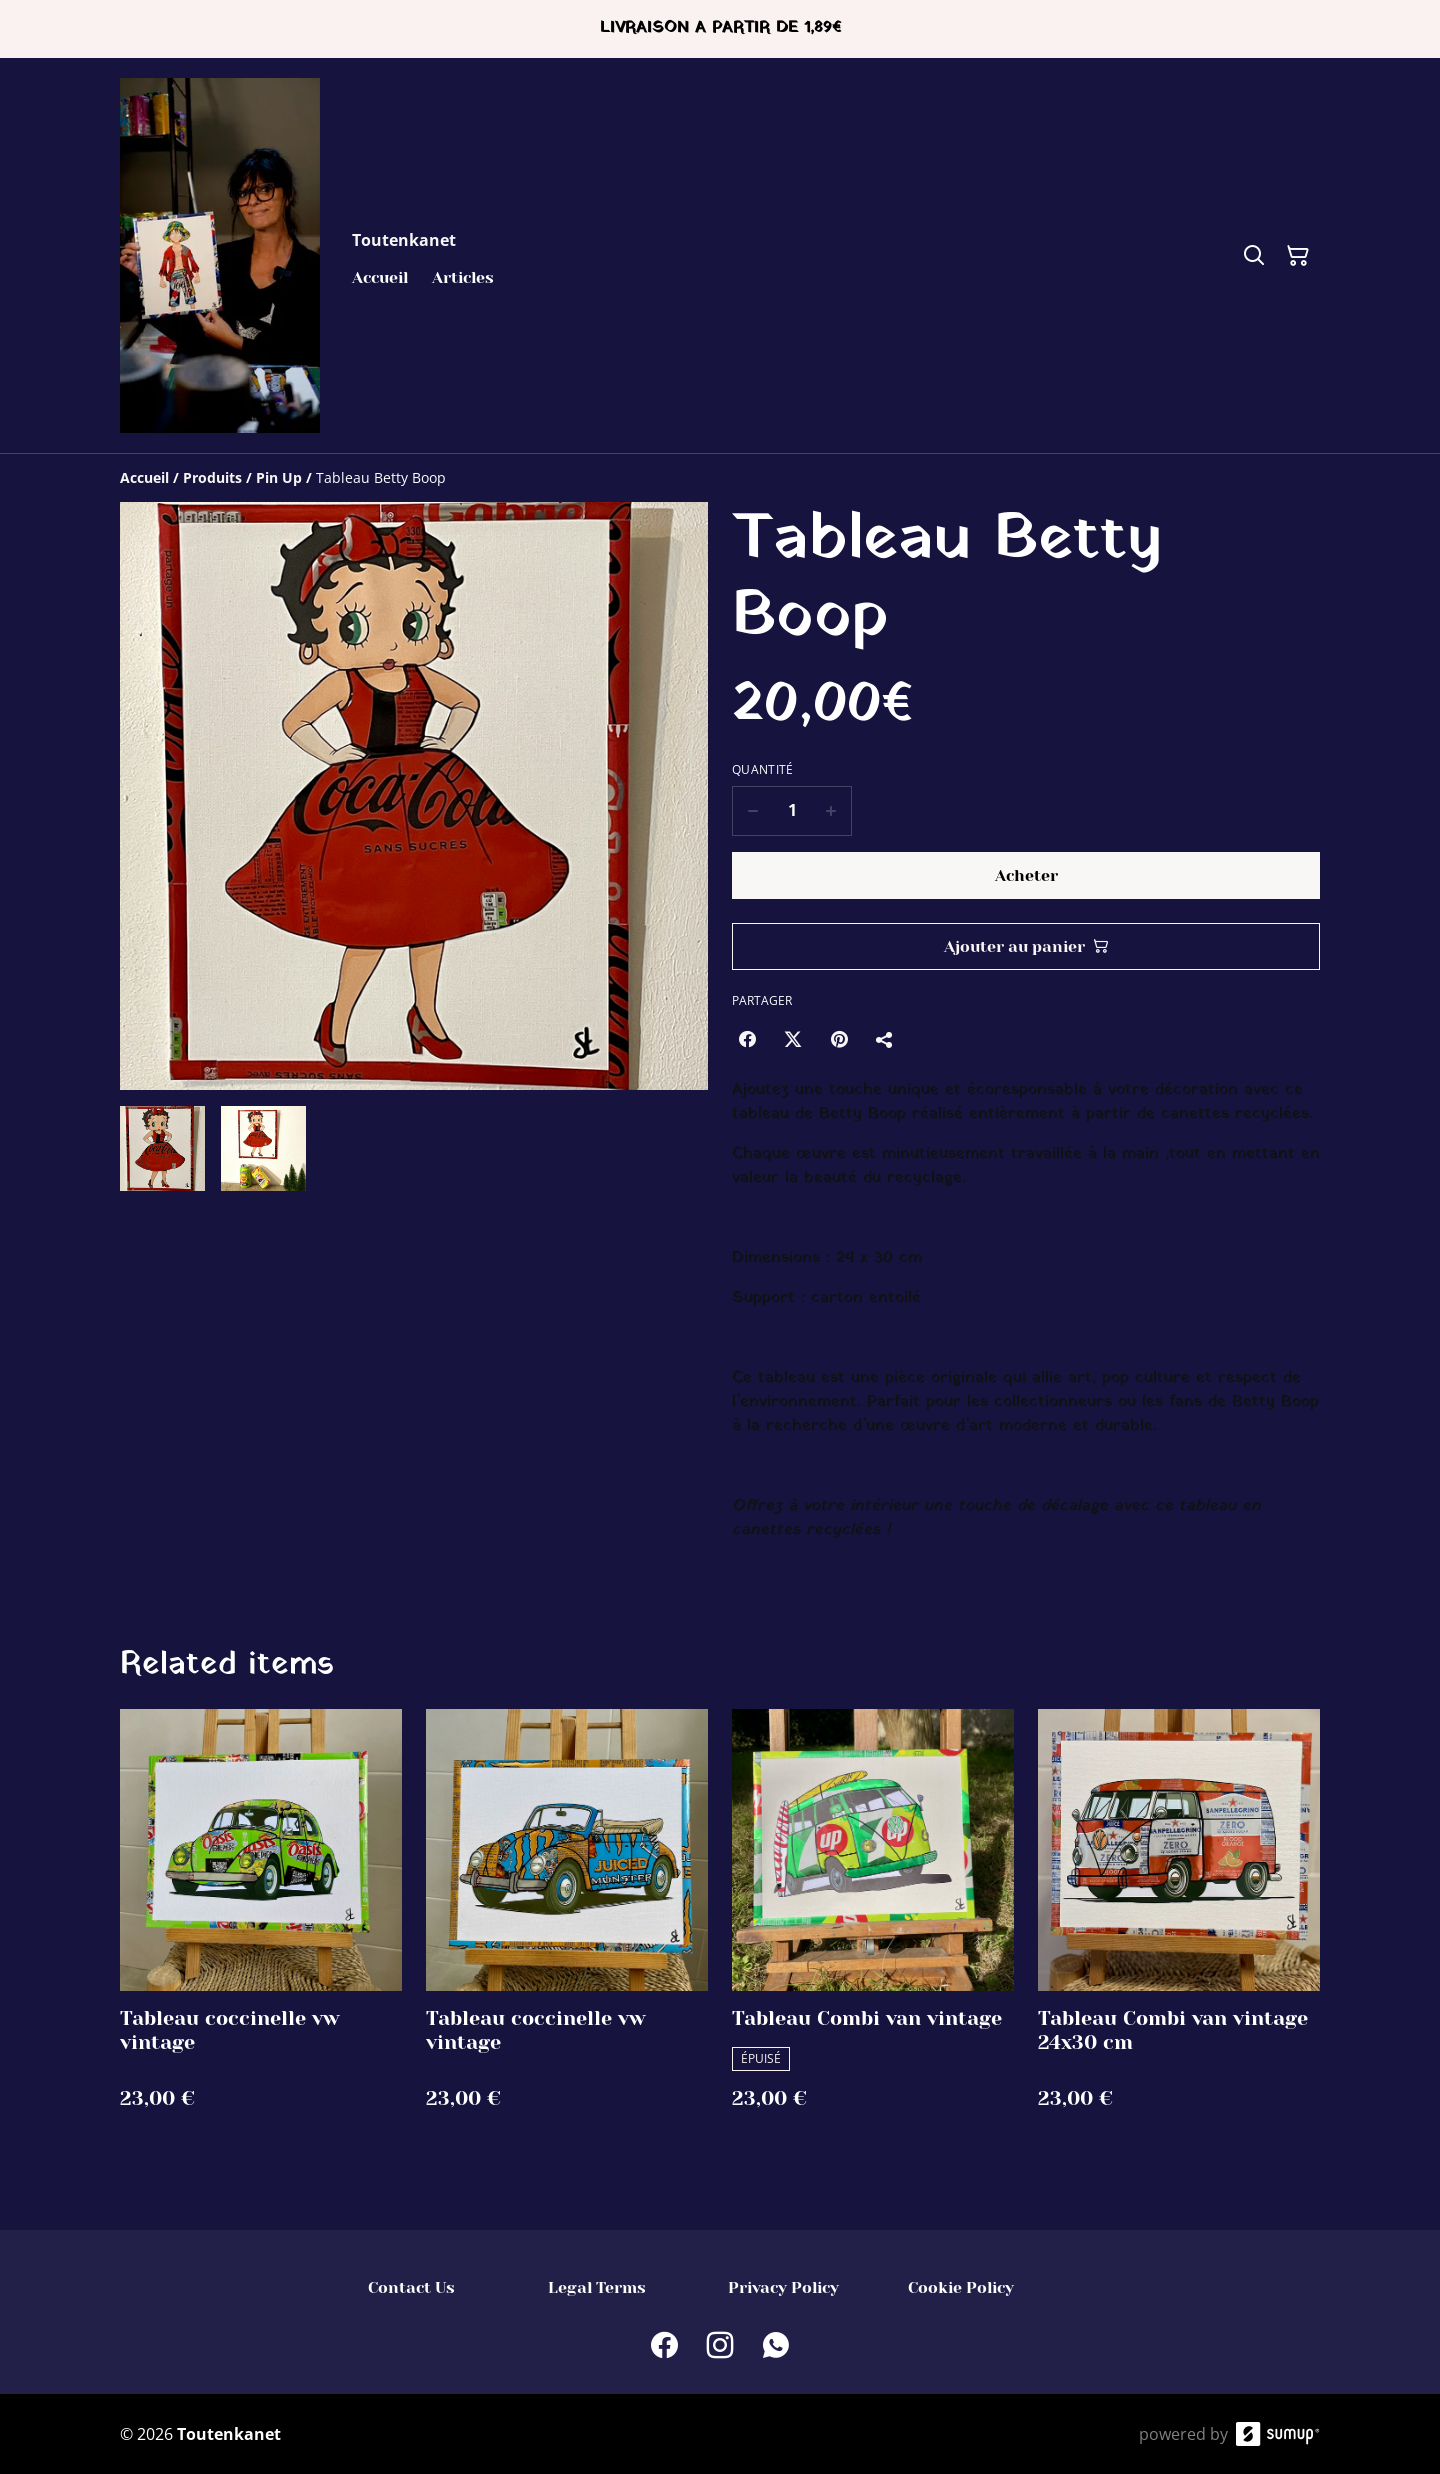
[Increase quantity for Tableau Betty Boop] (831, 811)
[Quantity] (792, 811)
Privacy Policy (783, 2287)
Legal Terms (597, 2287)
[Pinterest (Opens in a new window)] (839, 1039)
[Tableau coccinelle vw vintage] (261, 1929)
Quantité (762, 770)
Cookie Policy (961, 2287)
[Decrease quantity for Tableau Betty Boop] (752, 811)
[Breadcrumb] (720, 478)
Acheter (1026, 875)
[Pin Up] (279, 477)
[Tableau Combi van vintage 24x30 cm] (1179, 1929)
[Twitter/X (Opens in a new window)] (793, 1039)
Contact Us (411, 2287)
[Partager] (885, 1039)
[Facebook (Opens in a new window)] (747, 1039)
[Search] (1254, 256)
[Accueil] (144, 477)
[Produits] (212, 477)
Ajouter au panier (1026, 946)
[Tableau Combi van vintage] (873, 1929)
